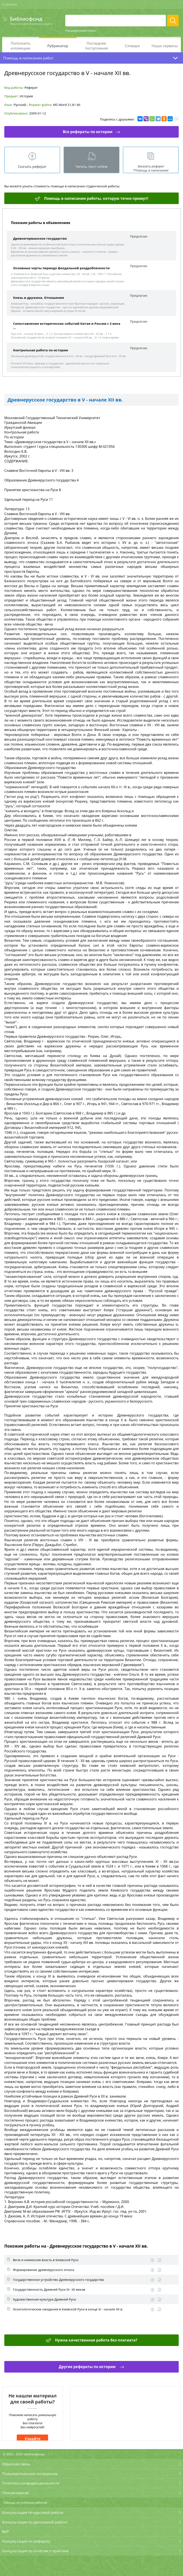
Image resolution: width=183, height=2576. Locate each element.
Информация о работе (159, 2260)
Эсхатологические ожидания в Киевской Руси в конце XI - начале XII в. (68, 2309)
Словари (132, 45)
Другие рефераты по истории (88, 2366)
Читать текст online (91, 166)
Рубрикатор (57, 45)
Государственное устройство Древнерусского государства (58, 2279)
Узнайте (32, 2438)
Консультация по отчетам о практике (35, 2550)
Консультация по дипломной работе (34, 2522)
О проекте (9, 4)
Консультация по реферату (26, 2541)
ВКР (5, 2531)
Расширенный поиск (80, 31)
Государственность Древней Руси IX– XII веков (49, 2289)
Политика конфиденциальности (30, 2483)
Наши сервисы (165, 45)
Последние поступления (96, 46)
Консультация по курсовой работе (32, 2512)
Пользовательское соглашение (30, 2473)
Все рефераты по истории (88, 131)
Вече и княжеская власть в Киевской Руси (45, 2260)
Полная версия (15, 2492)
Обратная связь (16, 2464)
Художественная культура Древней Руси (44, 2299)
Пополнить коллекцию (20, 46)
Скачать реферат (32, 166)
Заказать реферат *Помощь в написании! (151, 168)
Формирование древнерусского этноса (43, 2270)
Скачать (152, 2260)
